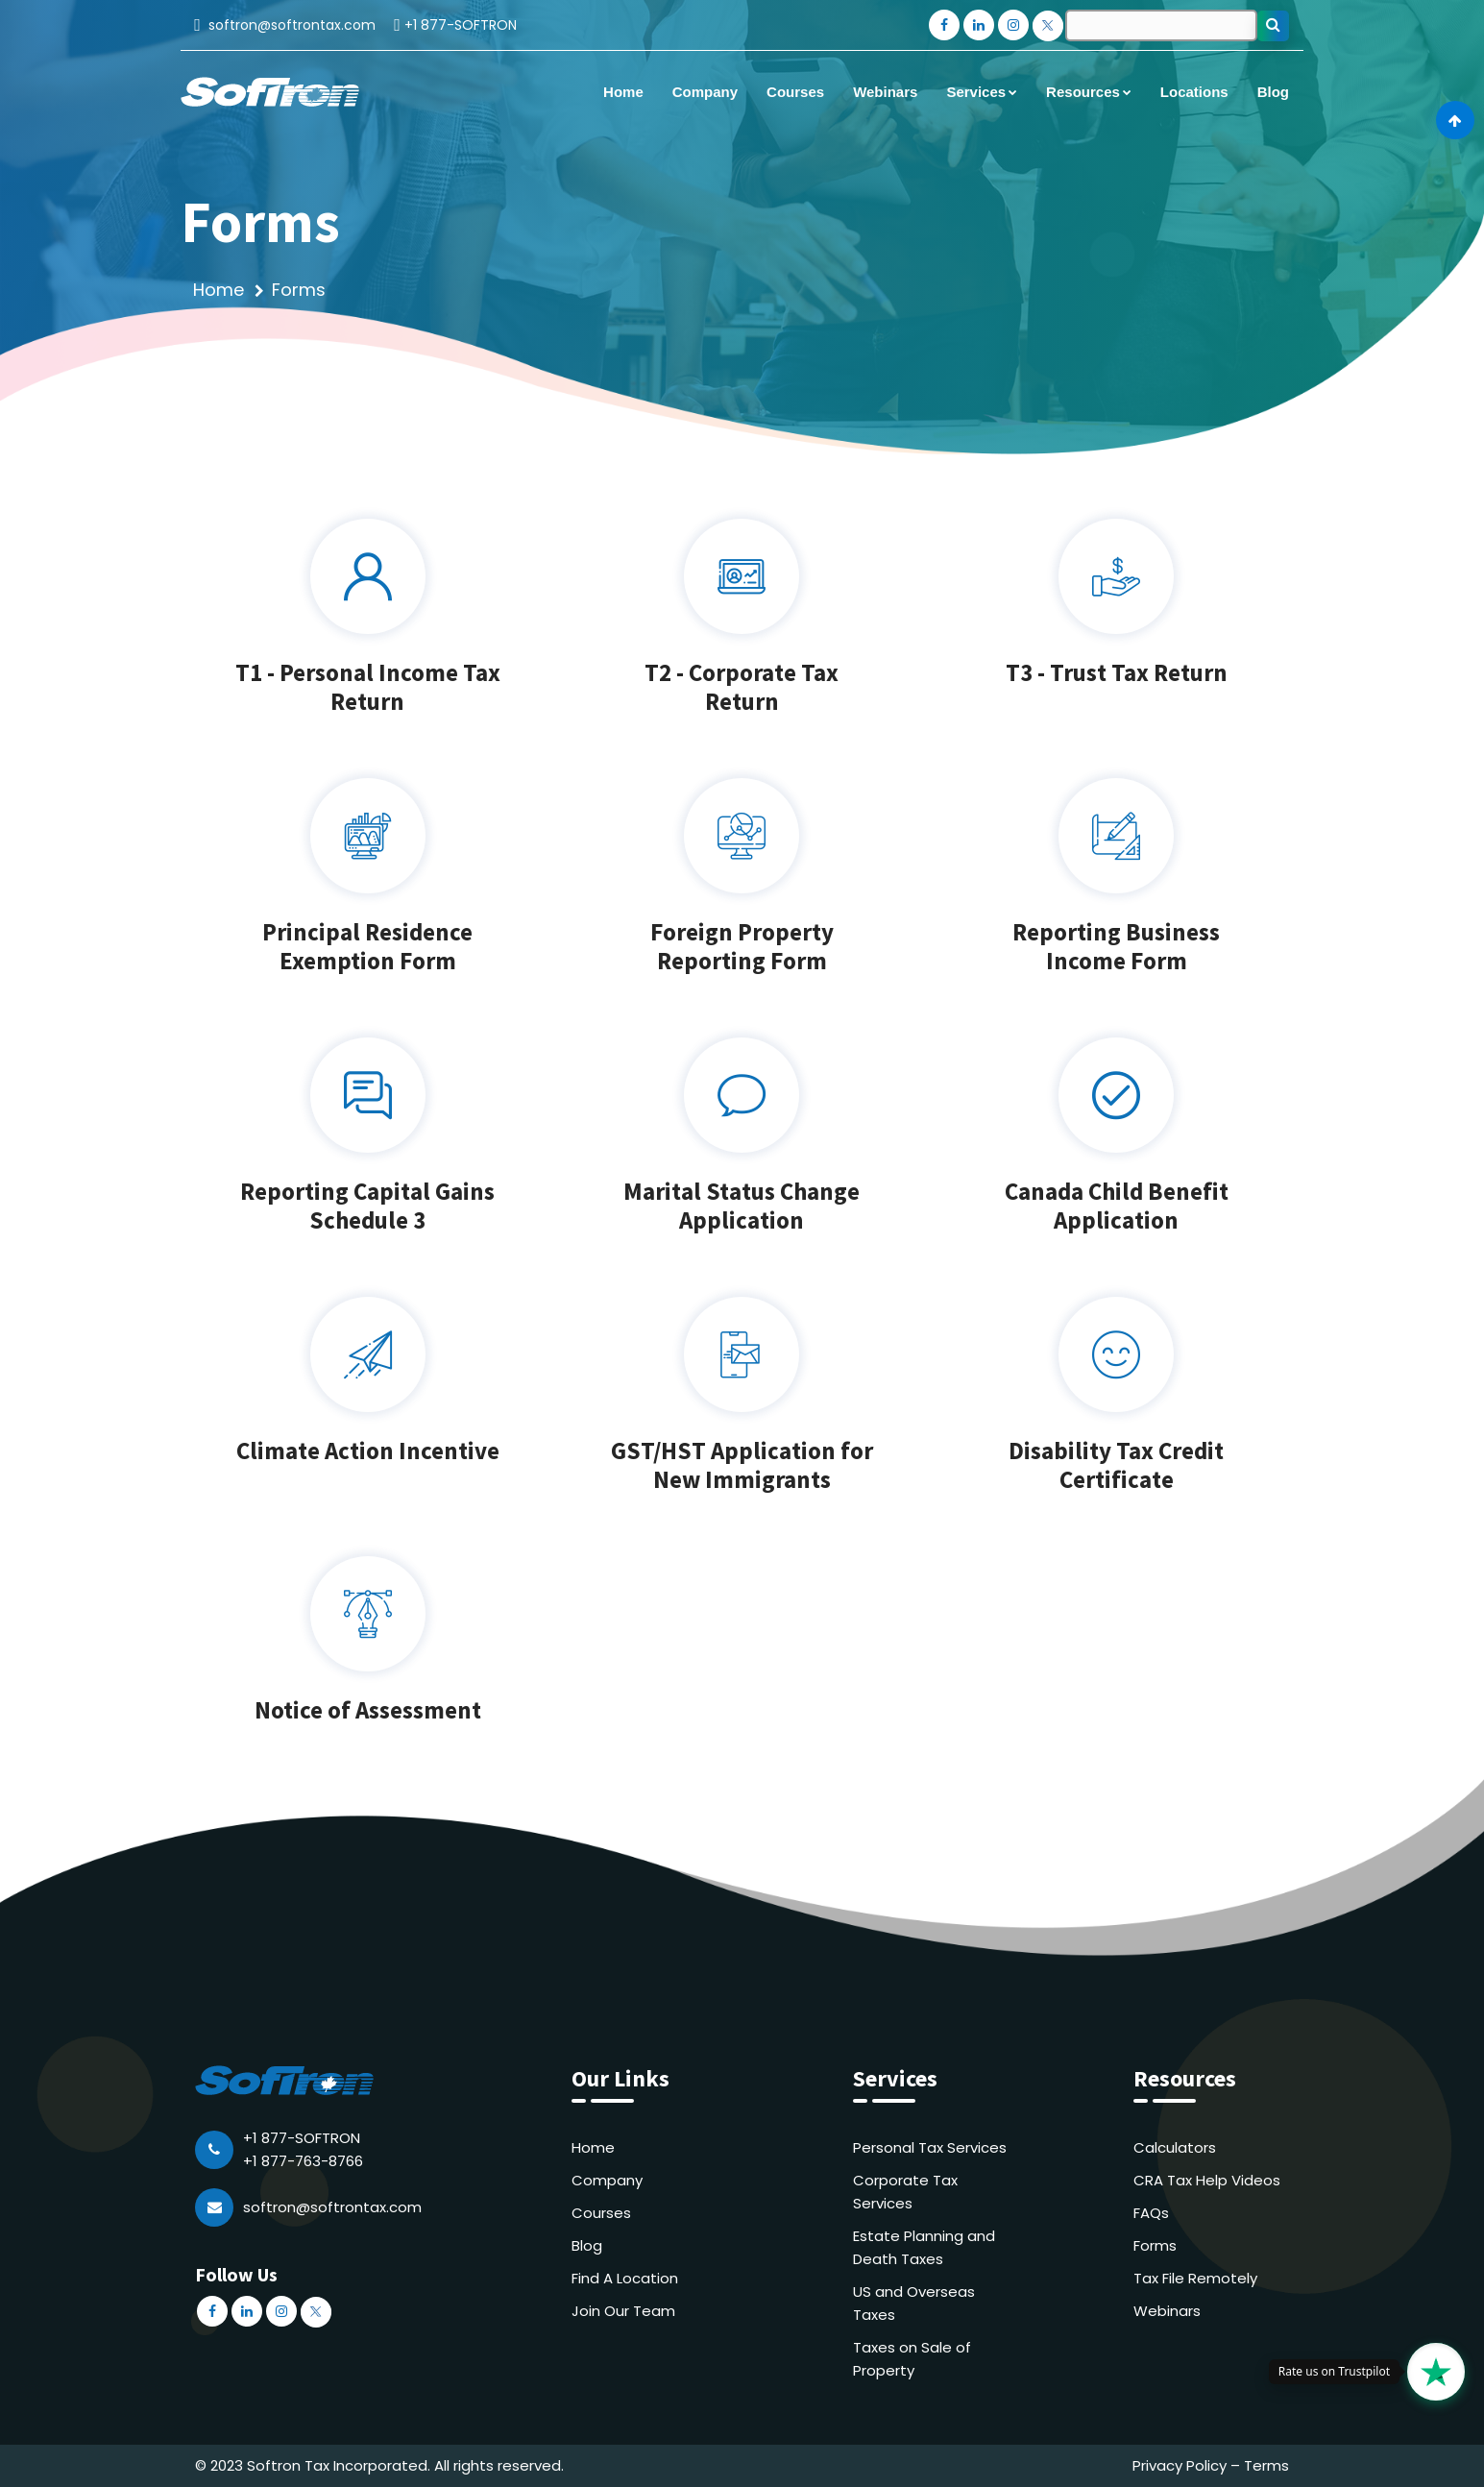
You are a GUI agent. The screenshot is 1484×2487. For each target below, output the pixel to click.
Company (607, 2180)
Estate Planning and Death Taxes (924, 2247)
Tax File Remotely (1195, 2278)
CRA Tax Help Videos (1206, 2180)
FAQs (1151, 2213)
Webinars (1167, 2311)
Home (218, 290)
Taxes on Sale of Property (912, 2358)
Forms (1155, 2245)
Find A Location (625, 2278)
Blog (587, 2245)
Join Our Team (623, 2311)
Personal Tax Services (930, 2147)
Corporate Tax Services (905, 2191)
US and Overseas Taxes (914, 2303)
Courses (601, 2213)
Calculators (1174, 2147)
